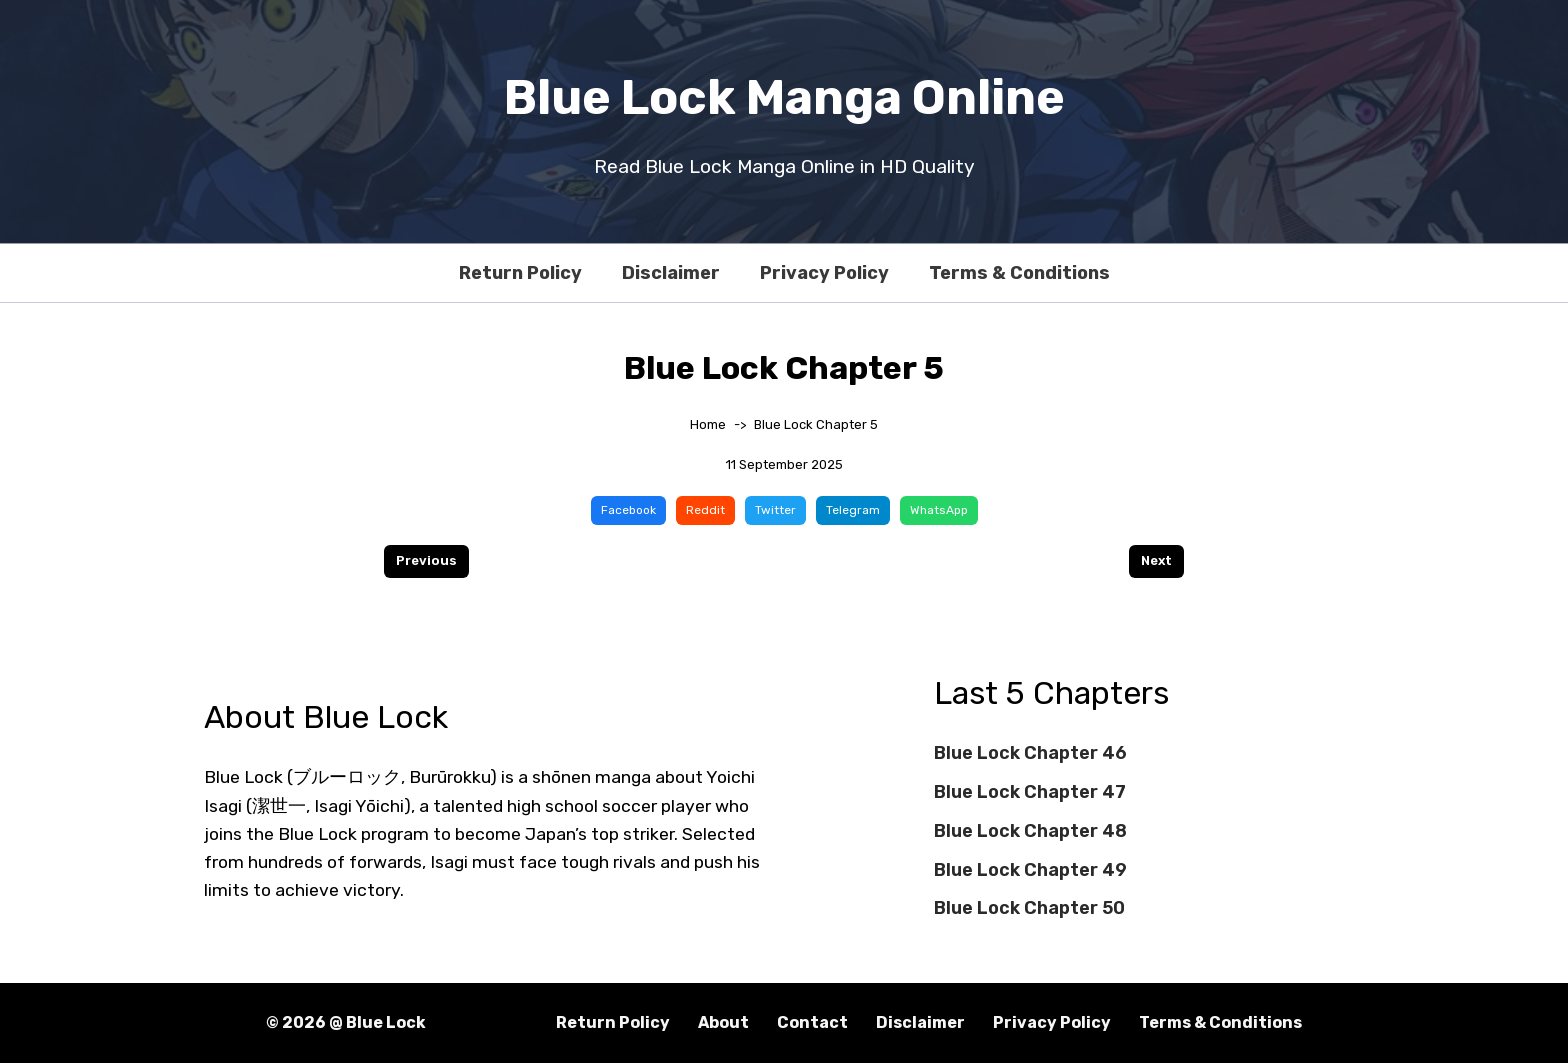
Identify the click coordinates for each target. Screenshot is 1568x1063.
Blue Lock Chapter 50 (1029, 908)
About (723, 1022)
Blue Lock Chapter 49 (1030, 870)
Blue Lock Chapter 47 (1030, 792)
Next (1156, 560)
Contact (812, 1022)
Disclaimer (671, 273)
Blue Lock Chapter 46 (1030, 753)
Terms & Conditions (1019, 273)
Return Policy (520, 273)
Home (708, 424)
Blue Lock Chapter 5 (816, 424)
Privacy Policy (824, 273)
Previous (426, 560)
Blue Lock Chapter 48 (1030, 831)
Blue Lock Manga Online (784, 97)
